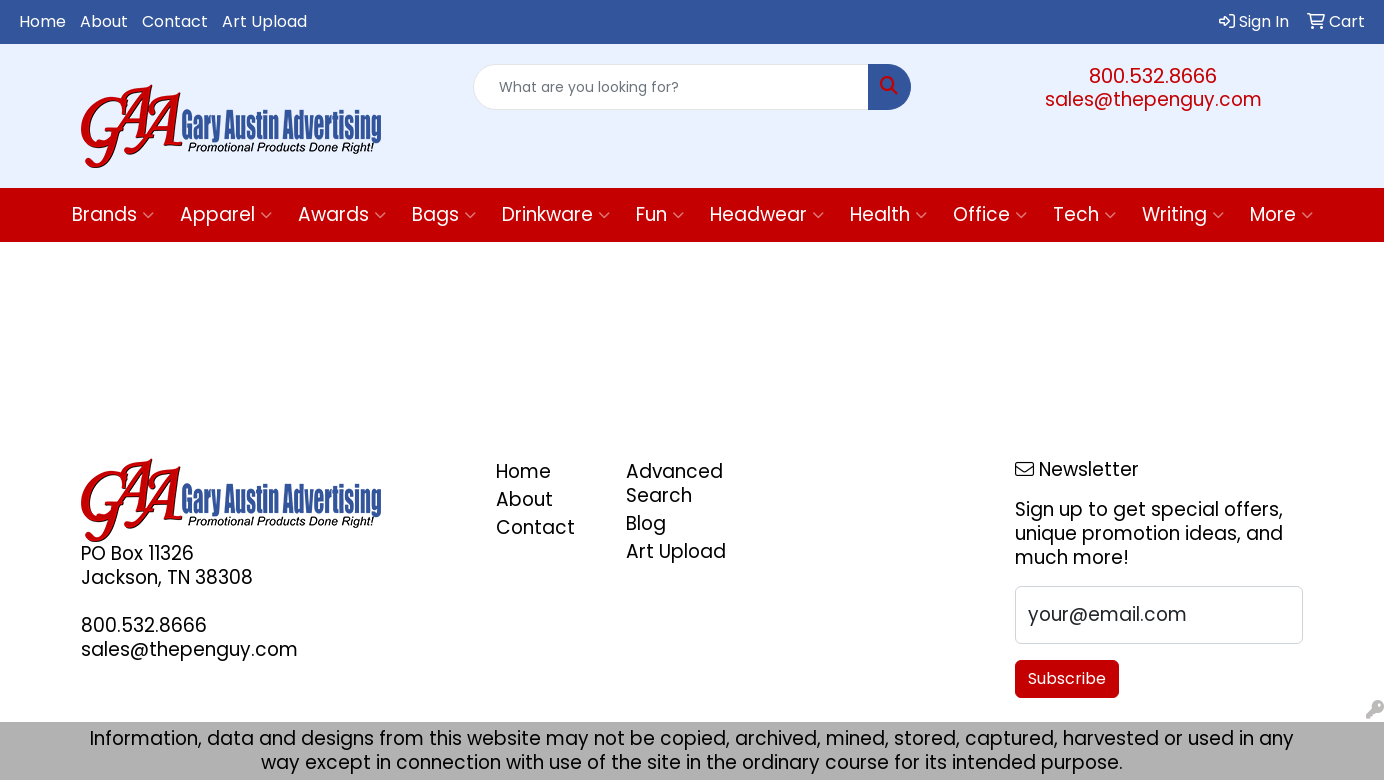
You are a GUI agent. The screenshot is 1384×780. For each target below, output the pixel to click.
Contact (175, 21)
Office (990, 214)
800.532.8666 (1153, 76)
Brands (113, 214)
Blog (646, 523)
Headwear (767, 214)
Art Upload (264, 21)
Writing (1183, 214)
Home (42, 21)
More (1281, 214)
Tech (1084, 214)
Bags (444, 214)
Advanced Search (674, 483)
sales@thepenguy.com (1153, 99)
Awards (342, 214)
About (104, 21)
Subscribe (1067, 678)
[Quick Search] (670, 87)
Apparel (226, 214)
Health (888, 214)
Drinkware (556, 214)
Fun (660, 214)
